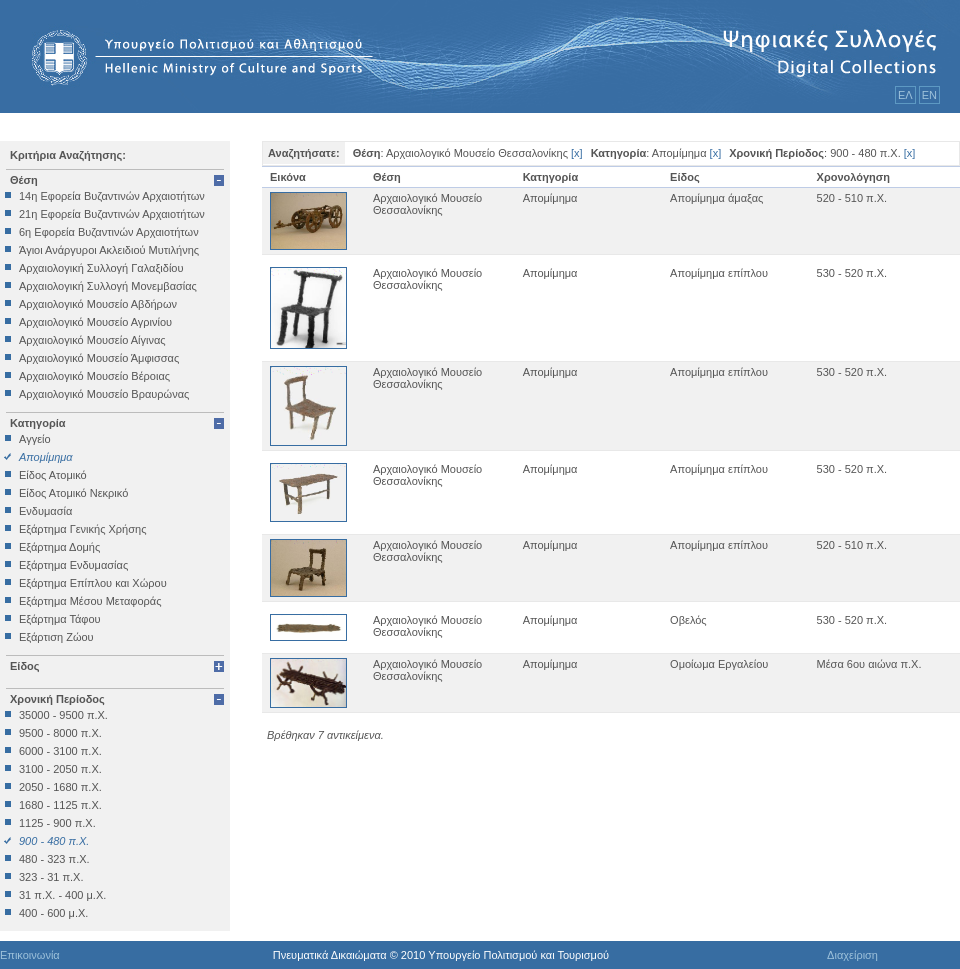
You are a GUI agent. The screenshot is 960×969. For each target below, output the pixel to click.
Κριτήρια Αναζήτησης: (68, 155)
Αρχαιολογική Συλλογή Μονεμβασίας (108, 286)
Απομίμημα (46, 457)
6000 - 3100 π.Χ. (60, 751)
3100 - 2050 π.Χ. (60, 769)
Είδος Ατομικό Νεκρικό (73, 493)
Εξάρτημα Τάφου (60, 619)
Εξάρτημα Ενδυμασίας (73, 565)
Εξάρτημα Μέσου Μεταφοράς (90, 601)
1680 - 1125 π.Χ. (60, 805)
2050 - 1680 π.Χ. (60, 787)
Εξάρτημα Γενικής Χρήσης (82, 529)
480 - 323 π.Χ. (54, 859)
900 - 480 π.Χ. (54, 841)
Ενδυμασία (45, 511)
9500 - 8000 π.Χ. (60, 733)
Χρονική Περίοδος (57, 699)
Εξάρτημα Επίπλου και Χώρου (93, 583)
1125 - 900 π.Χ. (57, 823)
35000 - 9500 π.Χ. (63, 715)
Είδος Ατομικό (53, 475)
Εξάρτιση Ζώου (56, 637)
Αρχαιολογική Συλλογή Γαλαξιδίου (101, 268)
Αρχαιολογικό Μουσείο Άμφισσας (99, 358)
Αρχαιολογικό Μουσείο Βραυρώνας (104, 394)
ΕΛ (905, 95)
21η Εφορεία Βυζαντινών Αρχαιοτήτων (112, 214)
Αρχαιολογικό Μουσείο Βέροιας (94, 376)
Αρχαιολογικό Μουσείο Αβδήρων (98, 304)
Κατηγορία (38, 423)
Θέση (24, 180)
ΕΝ (929, 95)
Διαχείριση (852, 955)
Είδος (25, 666)
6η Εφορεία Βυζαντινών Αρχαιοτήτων (109, 232)
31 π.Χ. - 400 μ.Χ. (62, 895)
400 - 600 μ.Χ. (53, 913)
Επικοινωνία (30, 955)
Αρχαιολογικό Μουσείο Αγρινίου (95, 322)
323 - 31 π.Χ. (51, 877)
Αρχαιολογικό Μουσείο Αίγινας (92, 340)
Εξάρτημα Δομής (59, 547)
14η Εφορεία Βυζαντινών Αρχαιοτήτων (112, 196)
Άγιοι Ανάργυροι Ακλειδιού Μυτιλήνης (109, 250)
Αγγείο (35, 439)
